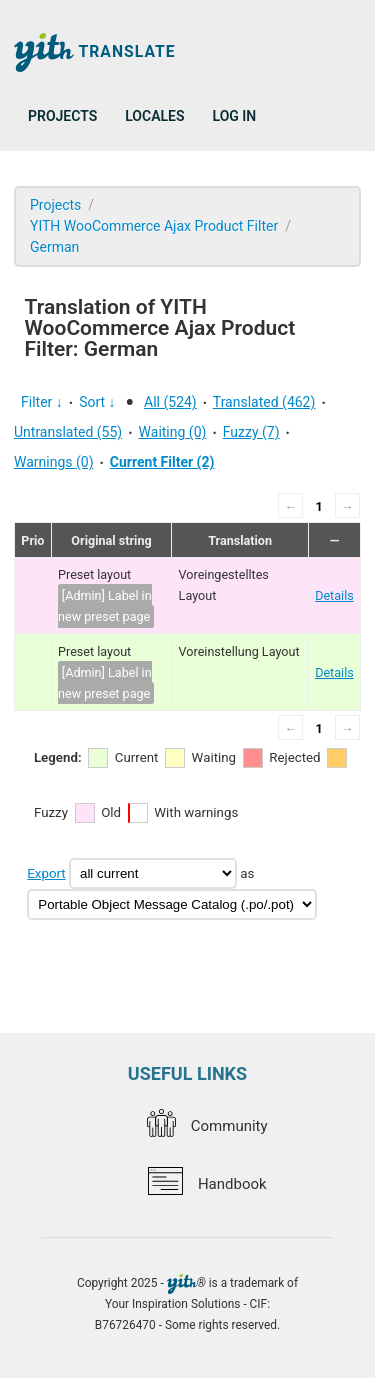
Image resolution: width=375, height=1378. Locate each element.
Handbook (207, 1184)
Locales (154, 116)
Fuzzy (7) (251, 432)
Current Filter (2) (162, 462)
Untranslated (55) (68, 432)
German (54, 247)
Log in (235, 116)
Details (334, 595)
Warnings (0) (54, 462)
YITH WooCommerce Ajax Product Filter (154, 226)
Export (46, 873)
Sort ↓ (97, 402)
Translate (95, 52)
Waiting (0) (173, 432)
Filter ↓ (42, 402)
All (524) (170, 402)
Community (207, 1126)
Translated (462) (264, 402)
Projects (62, 116)
